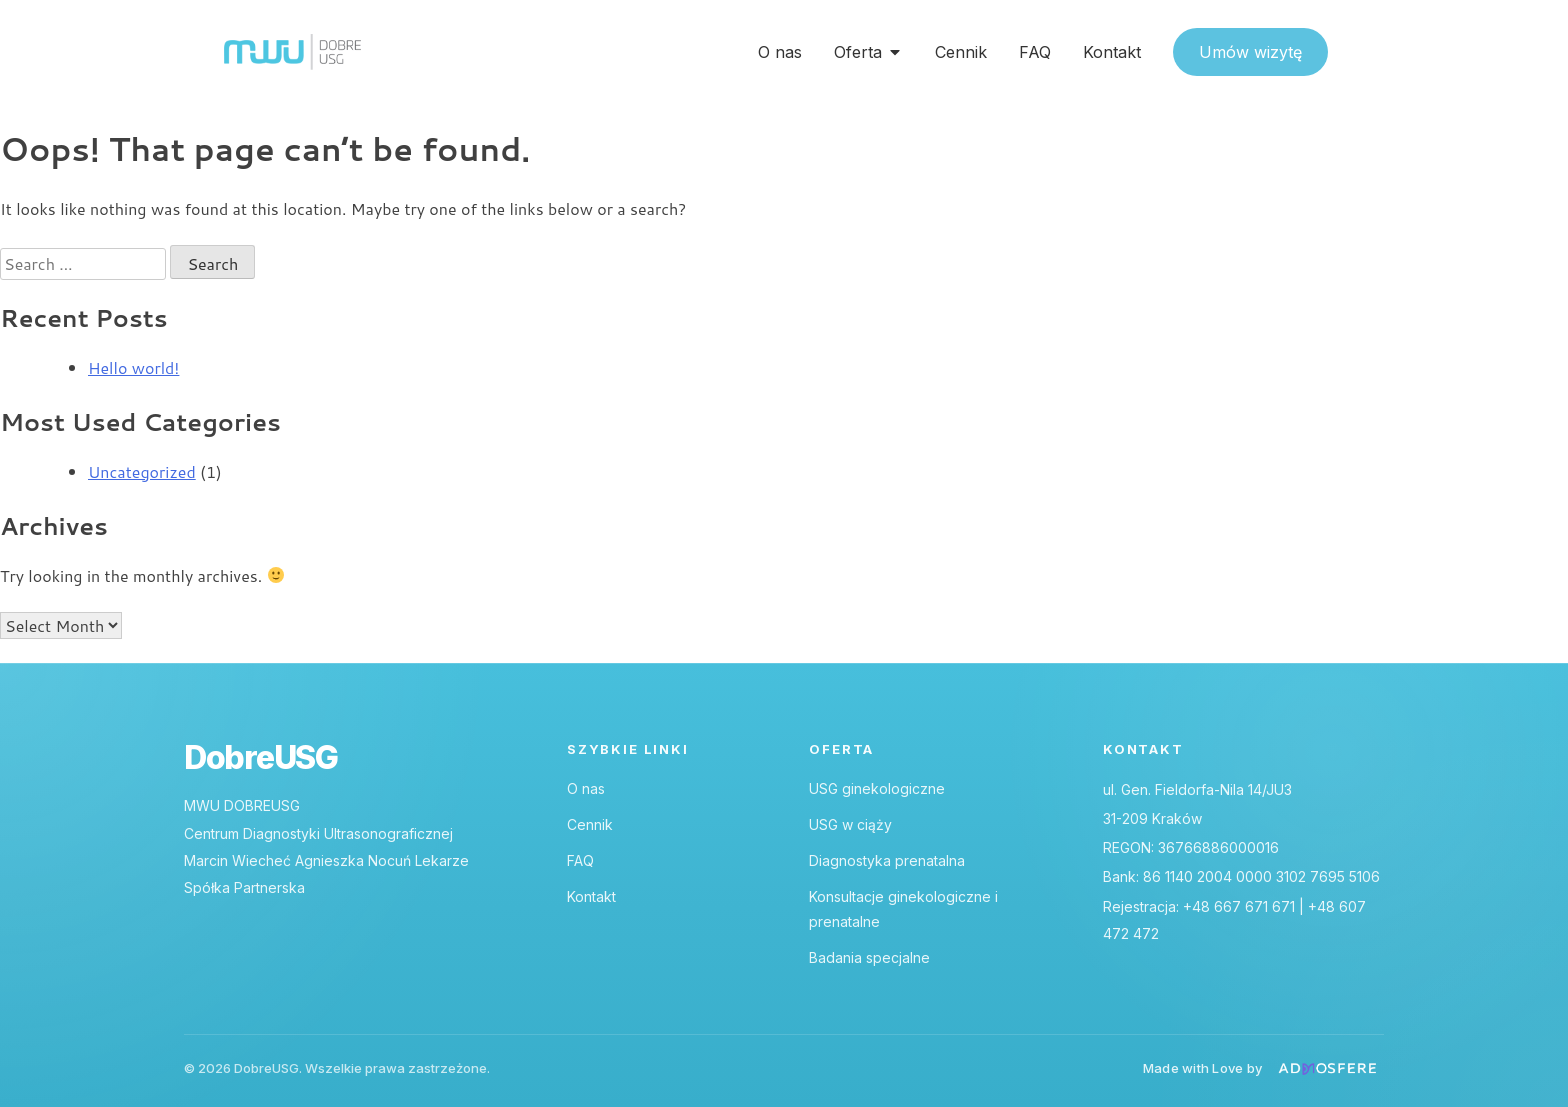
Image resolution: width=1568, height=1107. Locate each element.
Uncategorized (142, 471)
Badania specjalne (869, 957)
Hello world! (133, 367)
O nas (586, 788)
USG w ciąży (850, 824)
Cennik (590, 824)
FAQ (580, 860)
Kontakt (591, 896)
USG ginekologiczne (877, 788)
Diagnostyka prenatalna (887, 860)
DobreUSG (261, 758)
